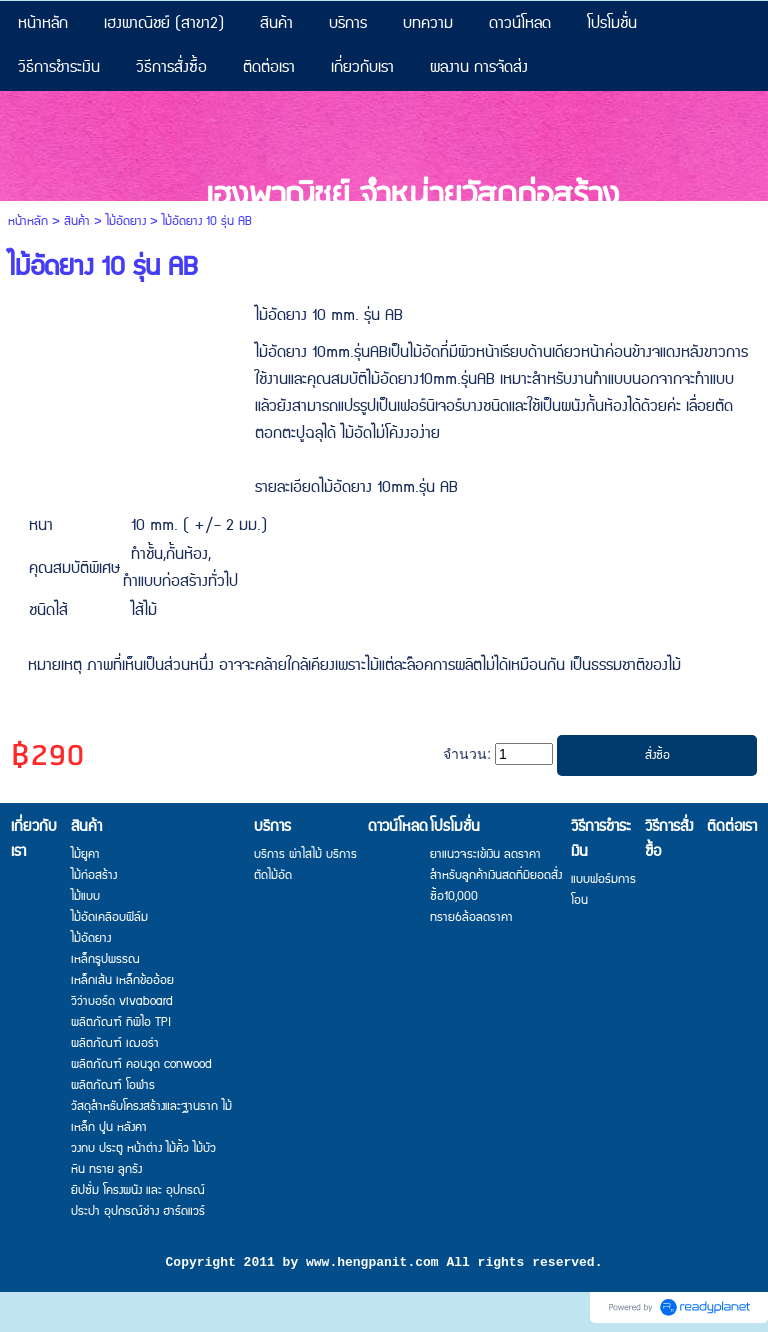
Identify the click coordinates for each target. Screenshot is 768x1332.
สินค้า (77, 221)
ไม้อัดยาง (126, 221)
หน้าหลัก (28, 221)
